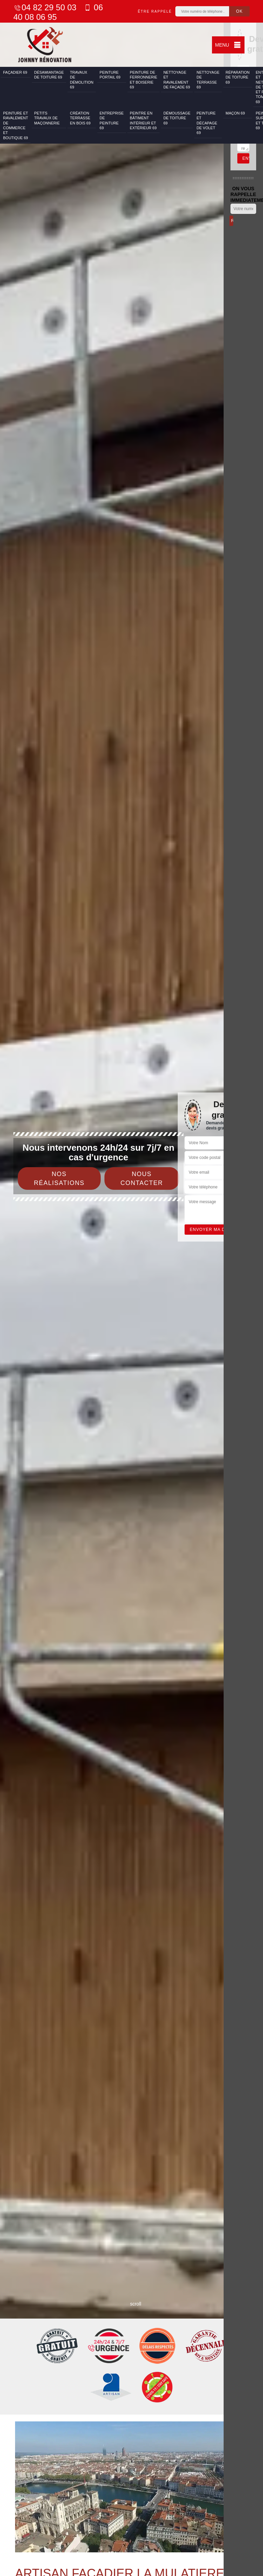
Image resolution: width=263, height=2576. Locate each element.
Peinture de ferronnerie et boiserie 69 (143, 79)
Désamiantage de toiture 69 (49, 74)
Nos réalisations (59, 1178)
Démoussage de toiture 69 (176, 118)
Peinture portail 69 (110, 74)
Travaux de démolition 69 (81, 79)
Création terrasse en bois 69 (80, 118)
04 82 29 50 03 (44, 7)
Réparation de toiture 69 (238, 77)
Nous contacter (142, 1178)
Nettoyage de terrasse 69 (208, 79)
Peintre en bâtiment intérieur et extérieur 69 (143, 120)
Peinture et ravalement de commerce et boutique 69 (15, 125)
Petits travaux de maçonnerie (47, 118)
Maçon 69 (235, 113)
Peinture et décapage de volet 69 (207, 123)
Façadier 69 (15, 72)
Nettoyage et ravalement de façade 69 (176, 79)
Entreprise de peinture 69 (112, 120)
